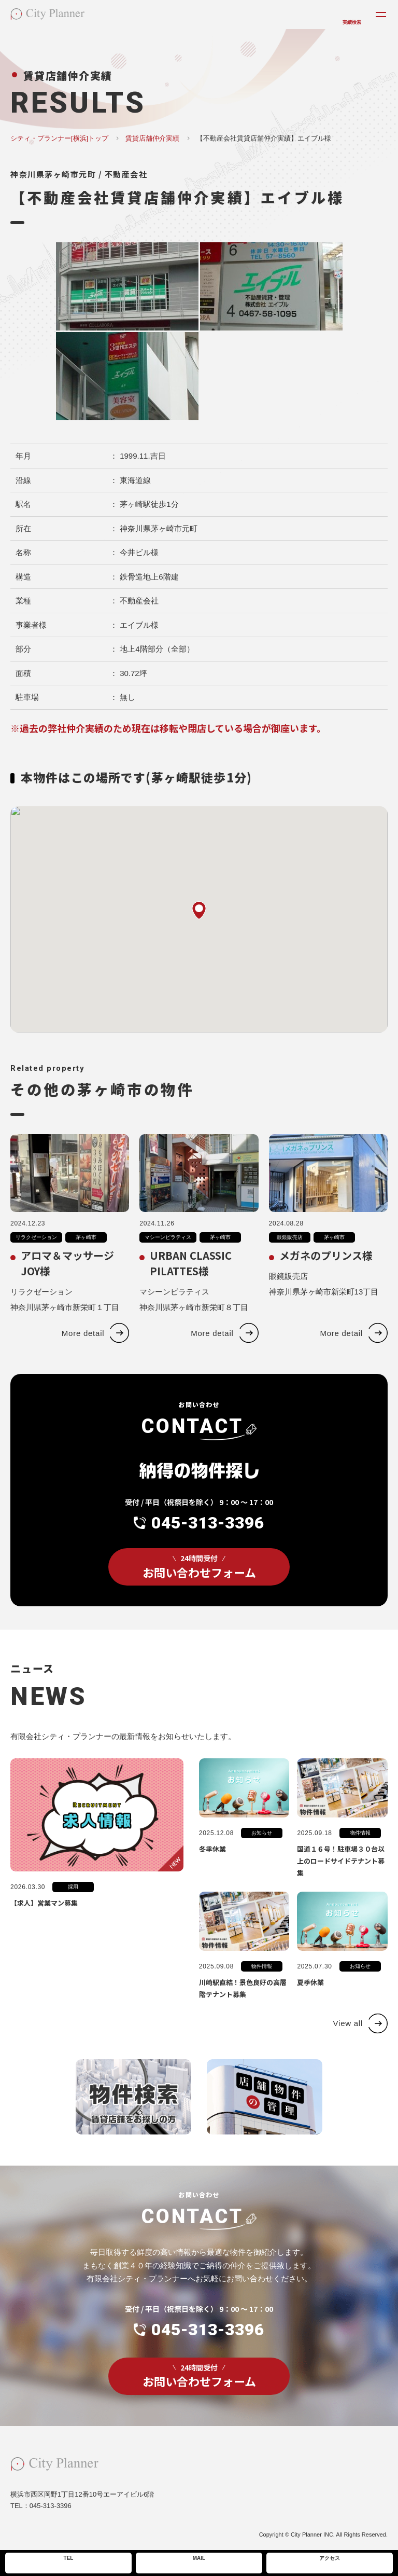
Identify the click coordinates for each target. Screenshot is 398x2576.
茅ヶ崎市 (86, 1258)
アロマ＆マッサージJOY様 (67, 1284)
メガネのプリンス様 (326, 1276)
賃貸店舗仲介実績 (152, 138)
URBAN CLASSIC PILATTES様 (191, 1284)
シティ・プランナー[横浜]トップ (59, 138)
